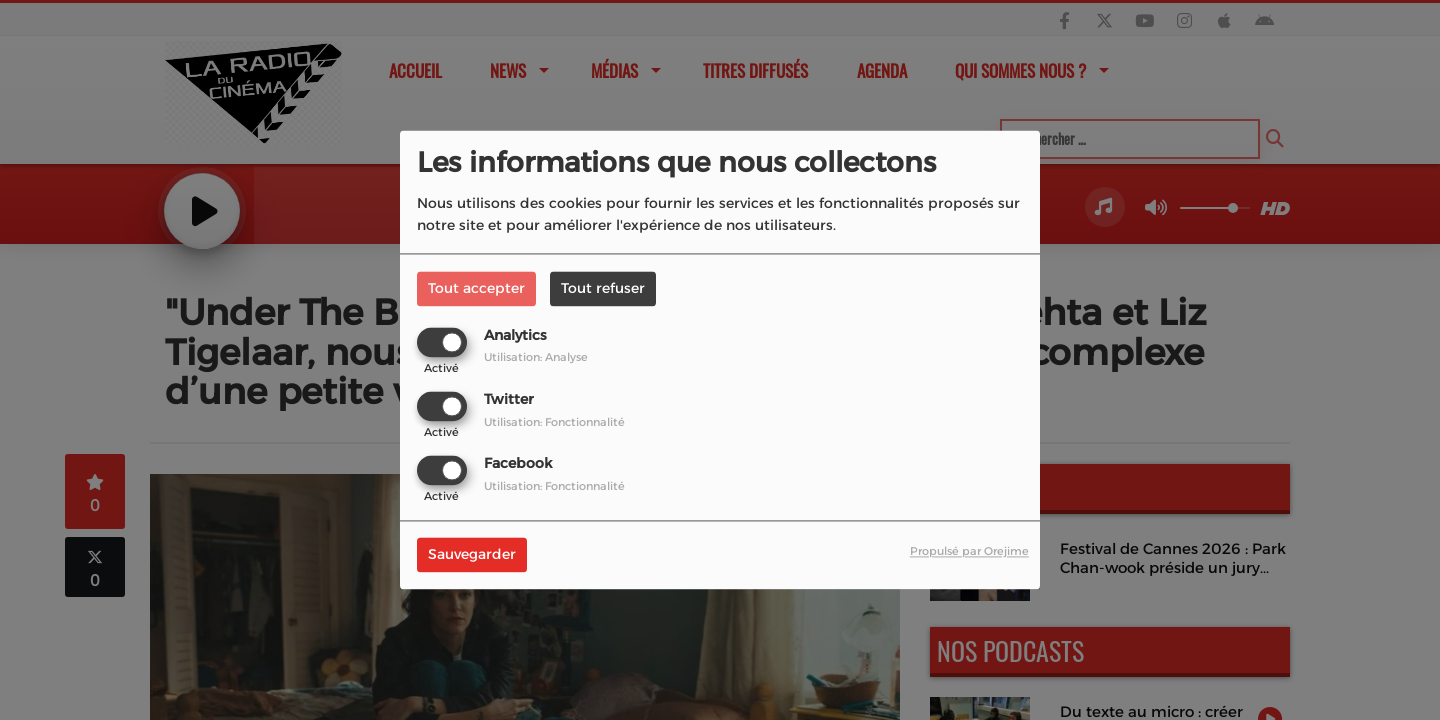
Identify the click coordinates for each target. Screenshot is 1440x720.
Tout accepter (476, 288)
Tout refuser (603, 288)
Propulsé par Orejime (969, 552)
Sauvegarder (472, 555)
